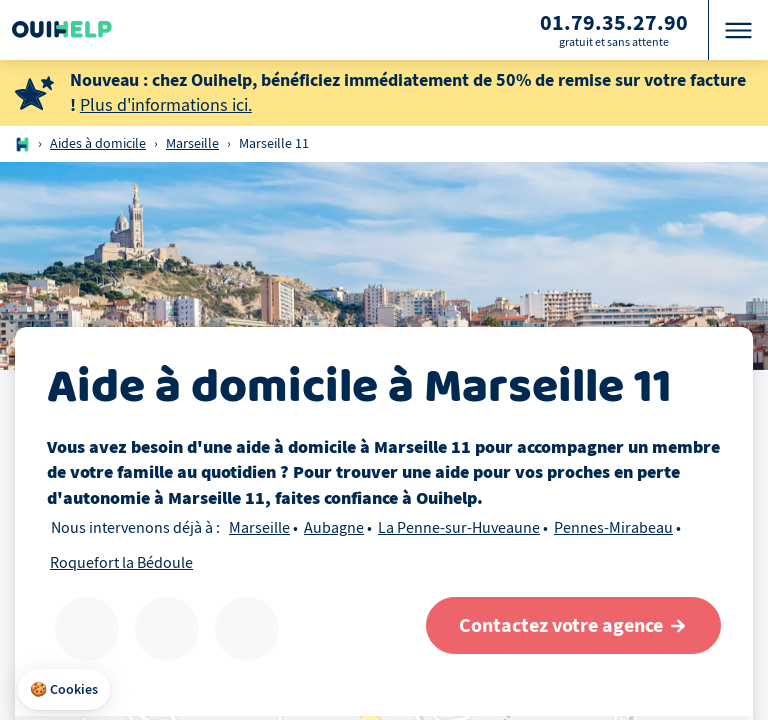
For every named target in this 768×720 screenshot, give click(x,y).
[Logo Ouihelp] (62, 30)
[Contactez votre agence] (573, 625)
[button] (64, 690)
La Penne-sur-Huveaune (459, 528)
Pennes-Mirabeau (613, 528)
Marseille (192, 143)
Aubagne (334, 528)
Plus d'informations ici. (166, 105)
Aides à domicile (98, 143)
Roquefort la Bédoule (121, 563)
